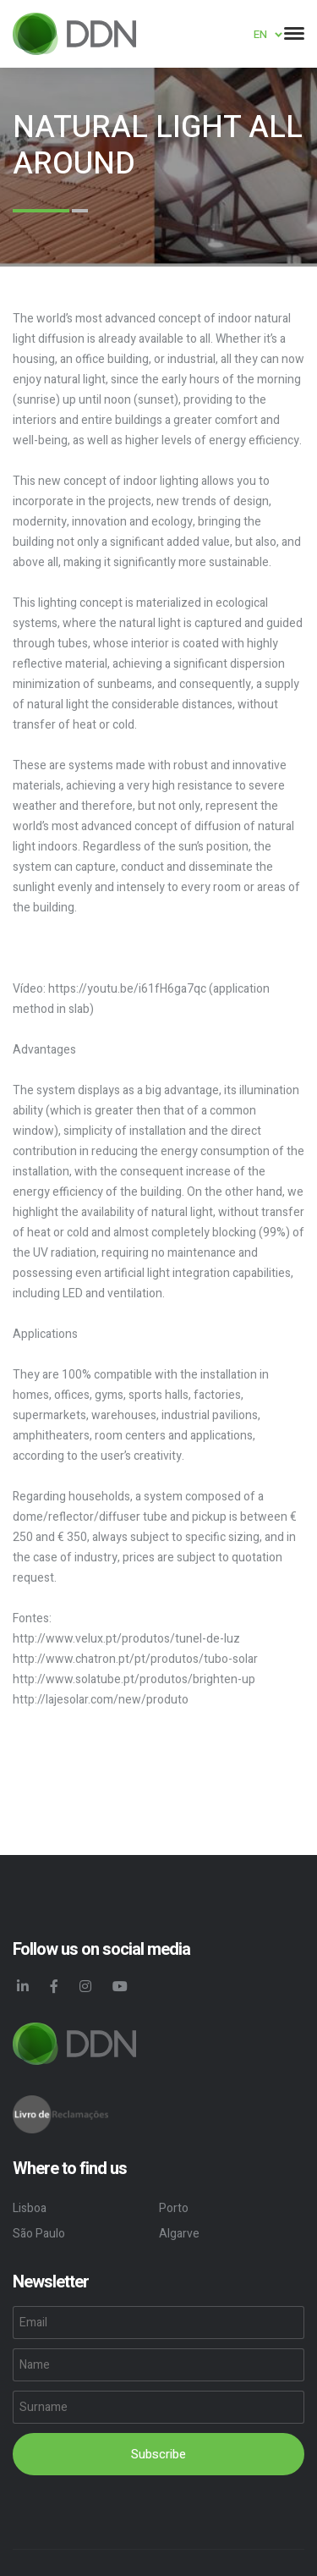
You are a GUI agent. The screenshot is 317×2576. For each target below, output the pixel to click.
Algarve (179, 2234)
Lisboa (29, 2208)
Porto (174, 2208)
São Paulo (39, 2234)
